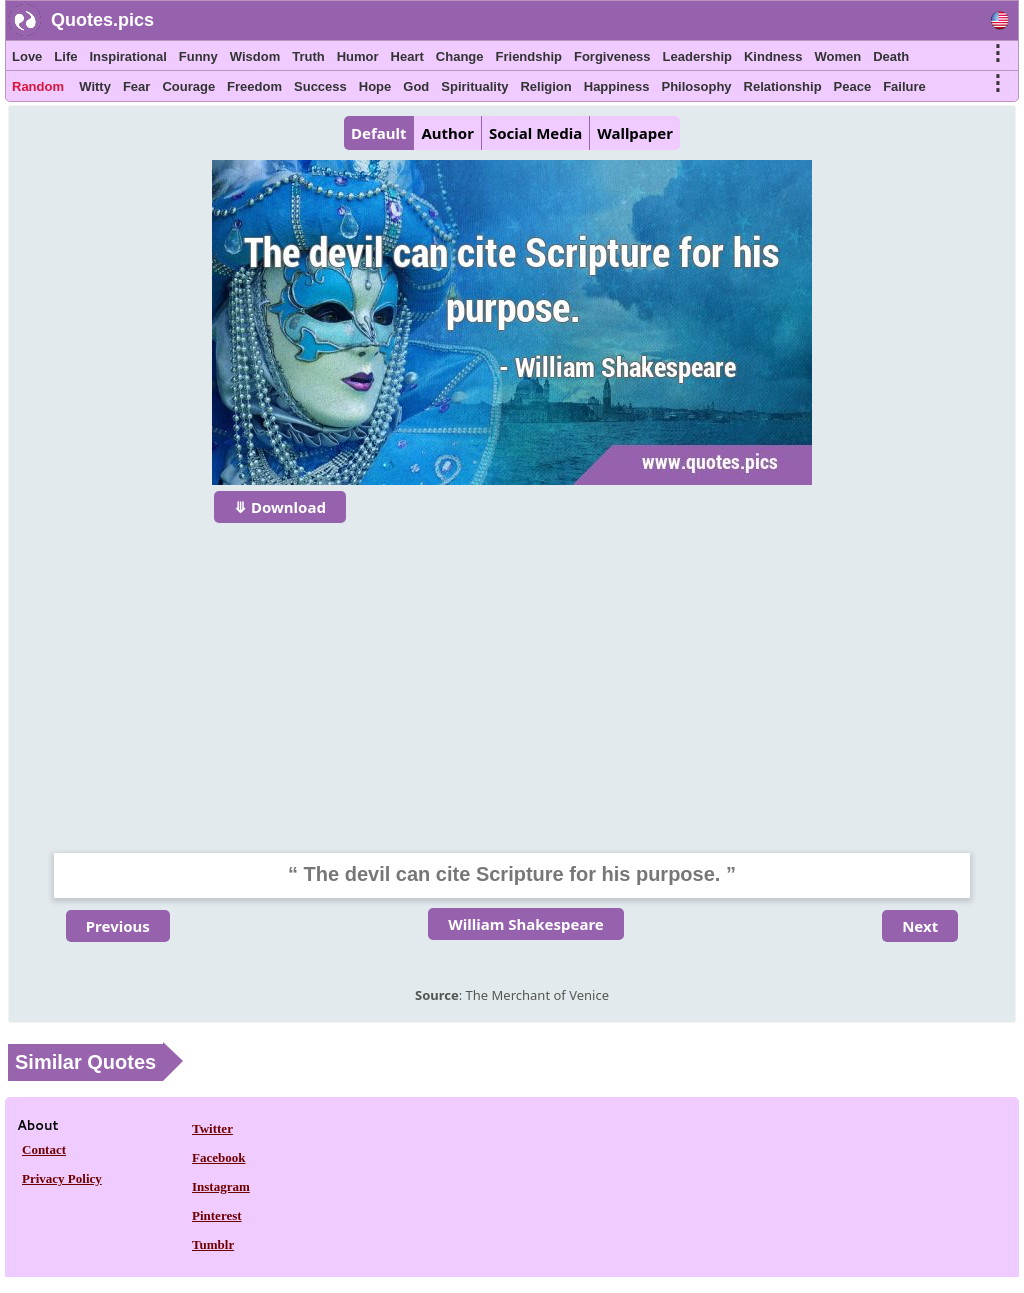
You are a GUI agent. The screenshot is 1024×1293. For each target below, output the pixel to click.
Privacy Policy (62, 1178)
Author (447, 133)
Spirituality (474, 86)
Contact (44, 1149)
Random (38, 86)
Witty (95, 86)
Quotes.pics (102, 20)
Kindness (773, 56)
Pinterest (217, 1215)
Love (27, 56)
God (416, 86)
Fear (136, 86)
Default (378, 133)
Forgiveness (612, 56)
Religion (545, 86)
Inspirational (127, 56)
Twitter (212, 1128)
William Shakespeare (526, 924)
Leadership (697, 56)
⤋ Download (280, 507)
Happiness (617, 86)
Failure (904, 86)
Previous (118, 926)
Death (891, 56)
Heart (407, 56)
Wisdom (255, 56)
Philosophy (697, 86)
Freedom (254, 86)
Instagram (221, 1186)
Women (837, 56)
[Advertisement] (512, 675)
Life (65, 56)
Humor (358, 56)
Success (320, 86)
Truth (308, 56)
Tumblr (213, 1244)
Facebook (218, 1157)
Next (920, 926)
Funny (198, 56)
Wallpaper (635, 133)
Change (460, 56)
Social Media (535, 133)
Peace (853, 86)
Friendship (529, 56)
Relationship (783, 86)
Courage (188, 86)
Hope (375, 86)
